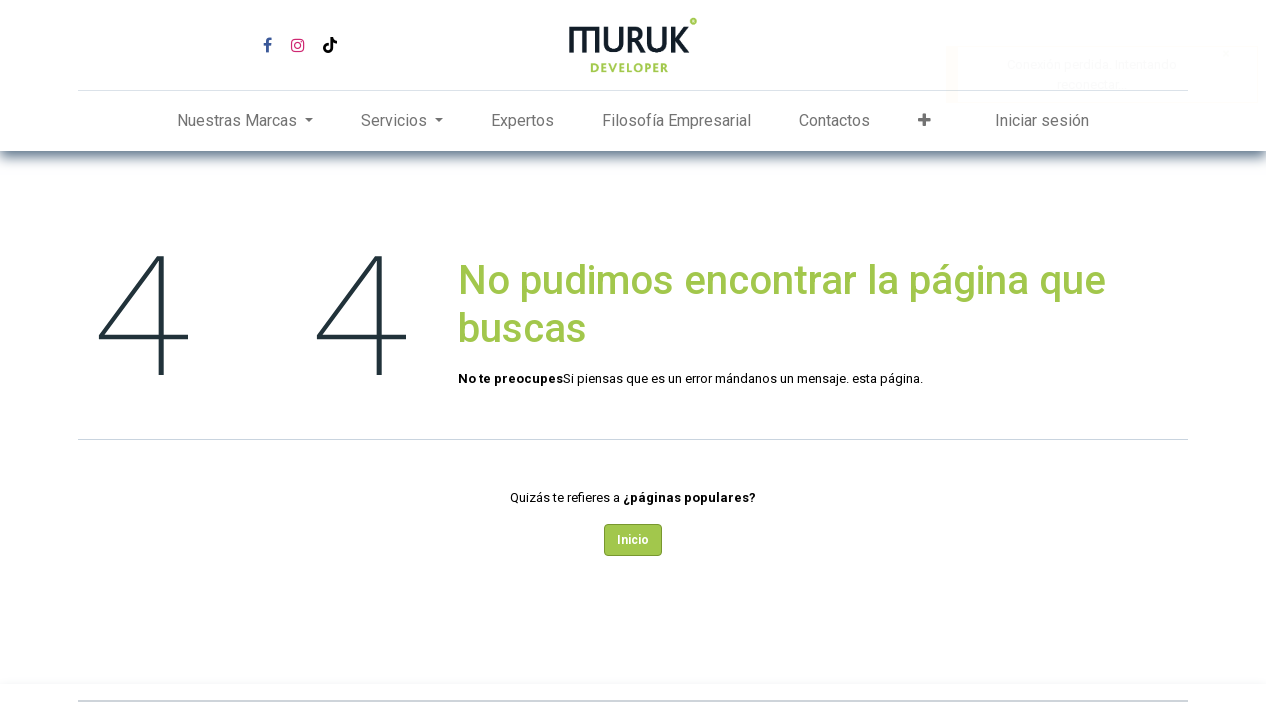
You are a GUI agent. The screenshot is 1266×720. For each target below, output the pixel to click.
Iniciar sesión (1042, 120)
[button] (924, 121)
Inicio (633, 540)
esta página (886, 378)
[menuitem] (522, 121)
